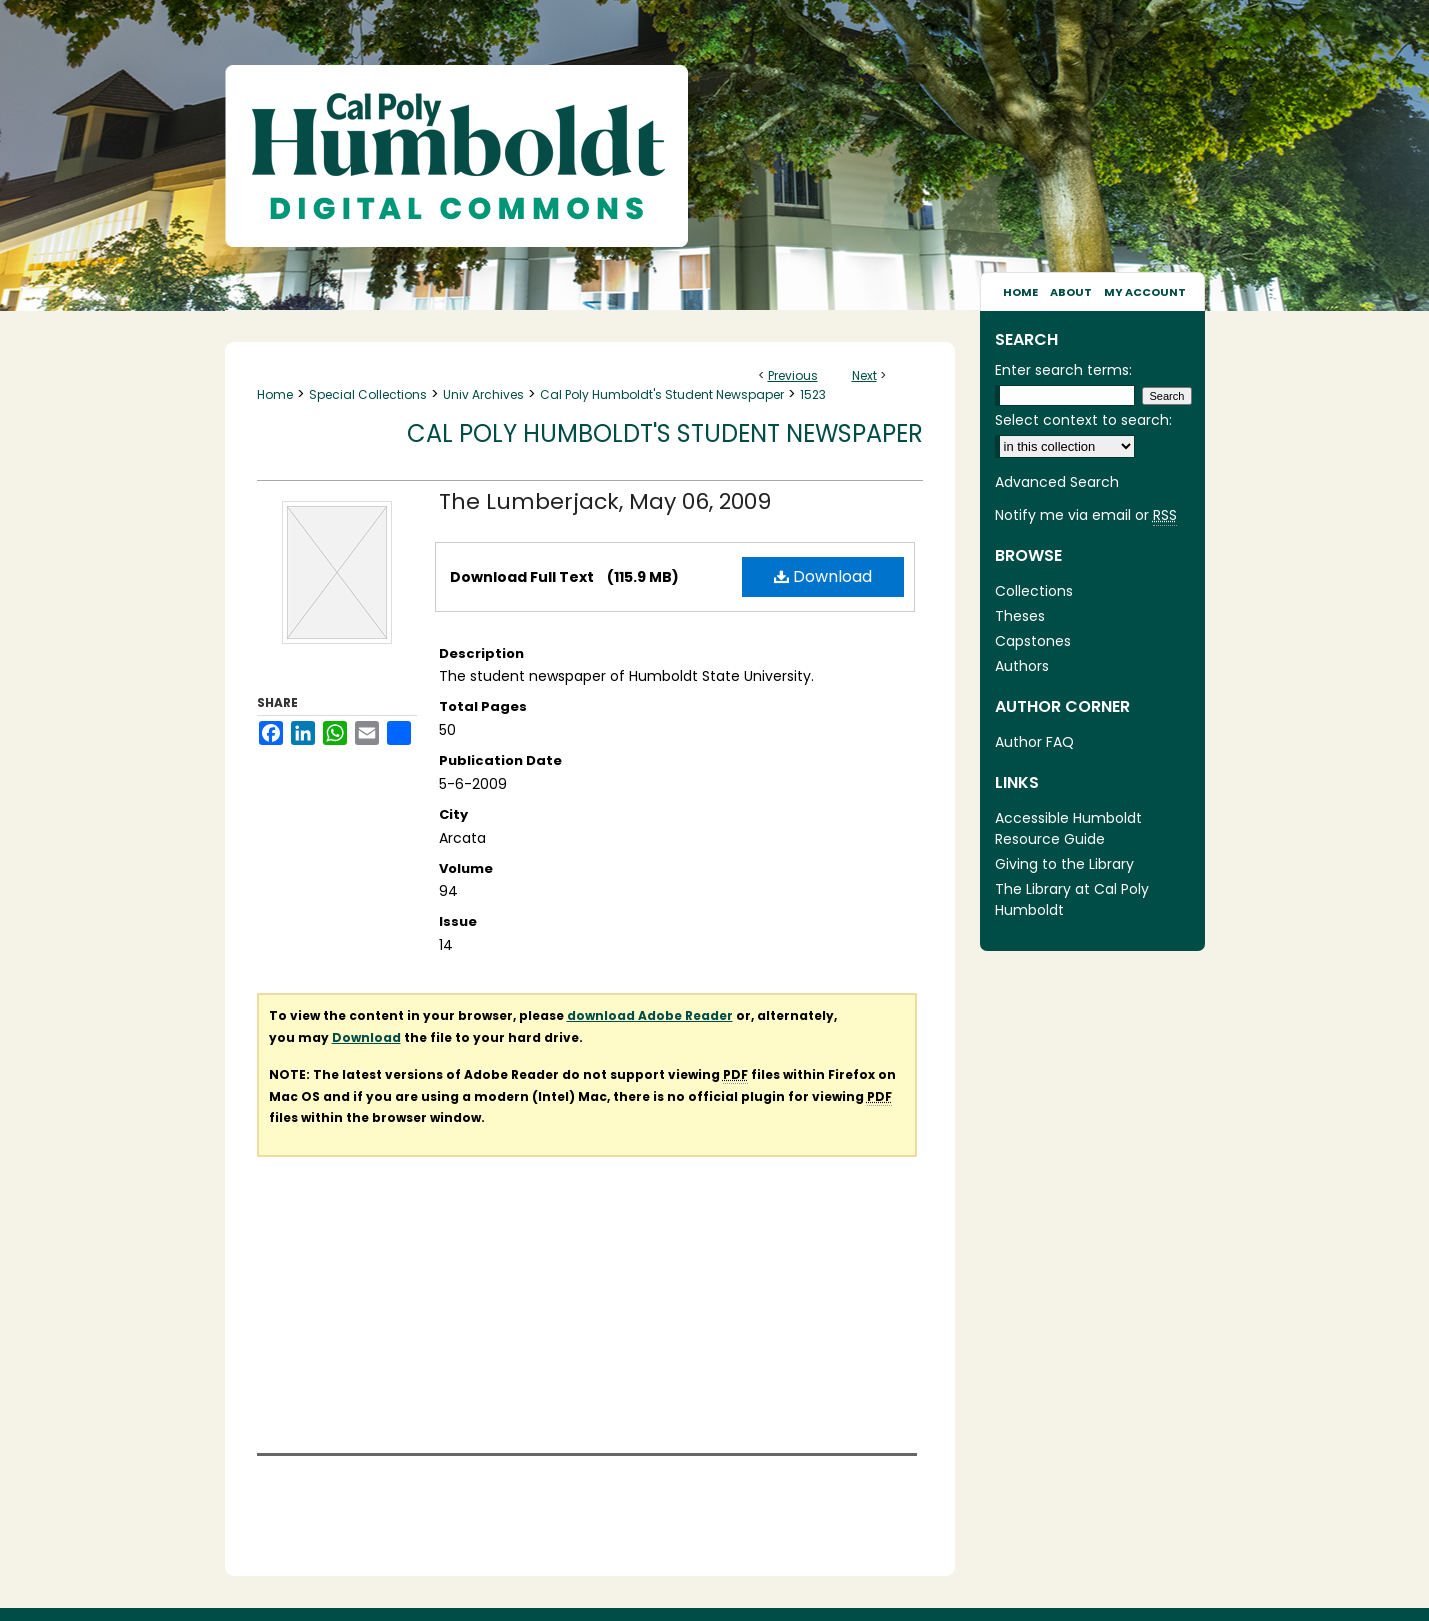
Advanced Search (1057, 482)
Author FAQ (1034, 742)
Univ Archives (483, 394)
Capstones (1033, 641)
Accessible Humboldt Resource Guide (1068, 828)
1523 (813, 394)
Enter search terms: (1063, 370)
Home (275, 394)
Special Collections (368, 394)
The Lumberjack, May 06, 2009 (605, 501)
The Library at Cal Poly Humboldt (1072, 899)
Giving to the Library (1064, 864)
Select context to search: (1083, 420)
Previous (793, 375)
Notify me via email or (1086, 515)
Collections (1034, 591)
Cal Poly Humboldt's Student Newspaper (662, 394)
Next (864, 375)
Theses (1020, 616)
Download (823, 576)
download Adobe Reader (650, 1015)
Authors (1022, 666)
